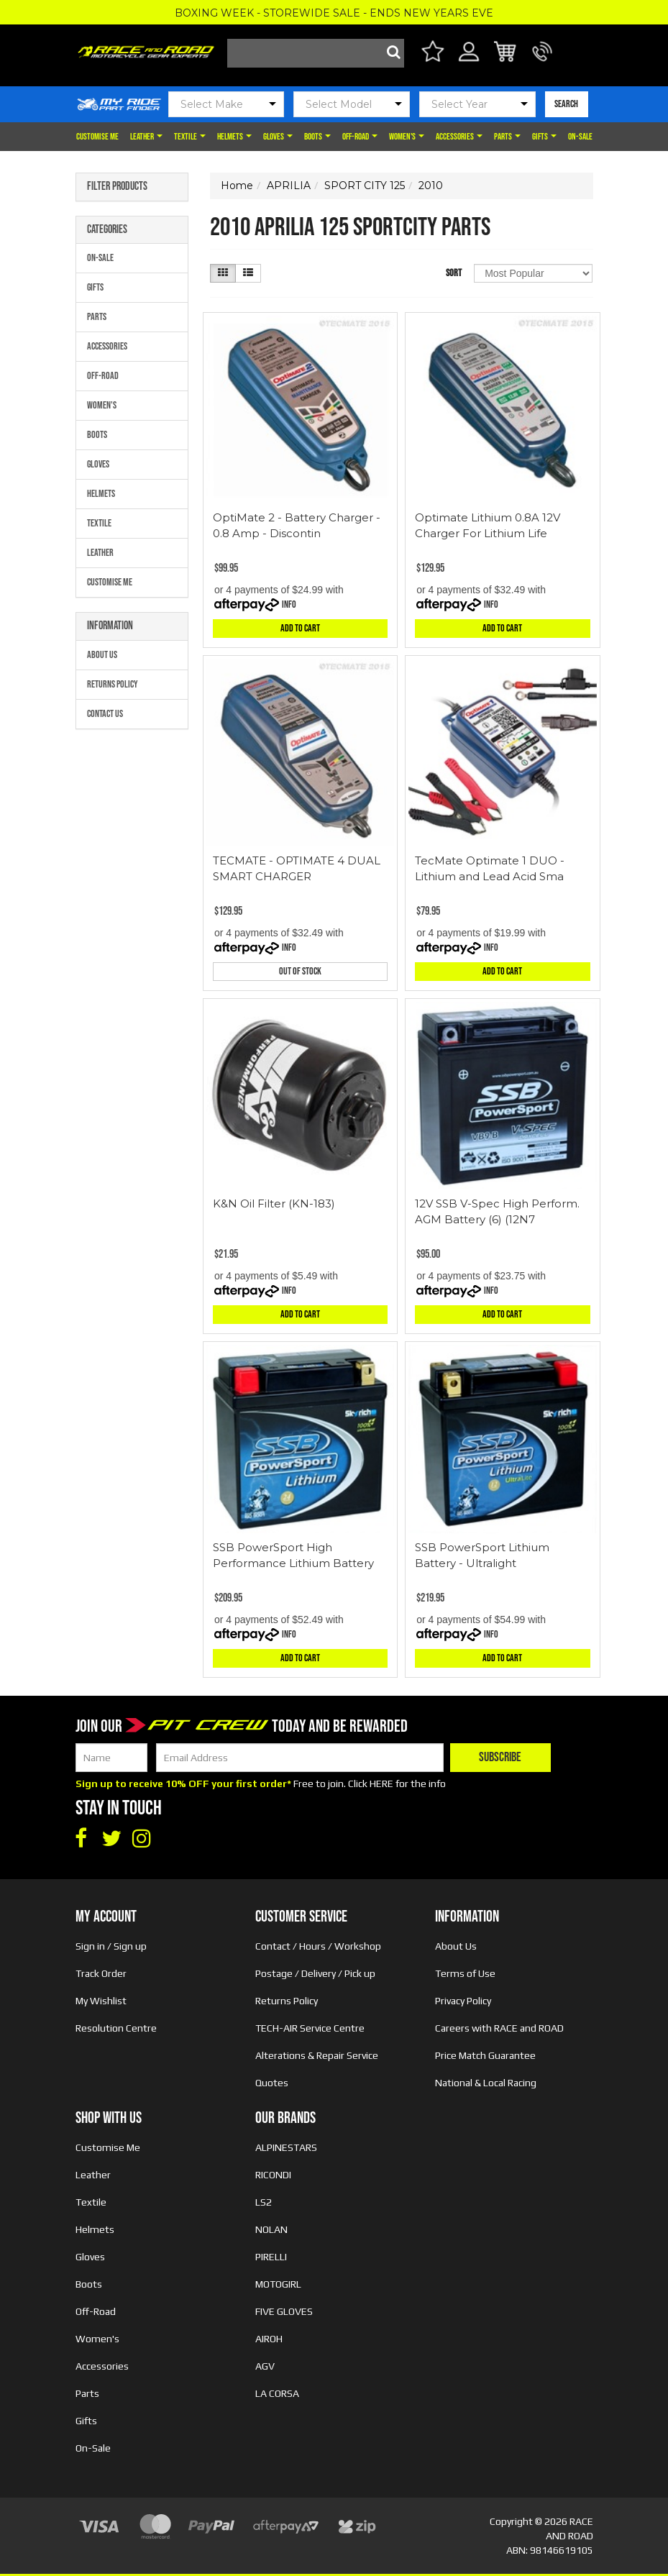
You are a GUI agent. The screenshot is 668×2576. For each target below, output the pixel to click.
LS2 (263, 2202)
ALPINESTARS (286, 2147)
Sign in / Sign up (111, 1946)
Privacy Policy (463, 2000)
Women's (406, 136)
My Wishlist (101, 2000)
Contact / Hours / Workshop (318, 1946)
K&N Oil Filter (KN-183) (274, 1203)
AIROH (269, 2338)
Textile (190, 136)
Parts (507, 136)
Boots (317, 136)
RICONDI (273, 2174)
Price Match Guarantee (485, 2055)
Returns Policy (112, 684)
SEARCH (566, 104)
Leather (146, 136)
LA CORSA (277, 2393)
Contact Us (105, 714)
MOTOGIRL (278, 2284)
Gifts (544, 136)
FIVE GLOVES (284, 2311)
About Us (102, 655)
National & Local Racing (485, 2082)
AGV (265, 2366)
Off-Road (360, 136)
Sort (454, 273)
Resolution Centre (116, 2028)
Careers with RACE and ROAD (499, 2028)
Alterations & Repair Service (316, 2055)
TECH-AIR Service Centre (310, 2028)
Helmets (234, 136)
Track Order (101, 1973)
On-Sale (580, 136)
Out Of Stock (300, 971)
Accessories (459, 136)
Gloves (278, 136)
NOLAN (271, 2229)
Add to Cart (300, 628)
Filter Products (117, 187)
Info (289, 604)
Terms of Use (465, 1973)
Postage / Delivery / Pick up (315, 1973)
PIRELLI (271, 2256)
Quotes (271, 2082)
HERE (381, 1783)
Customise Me (97, 136)
